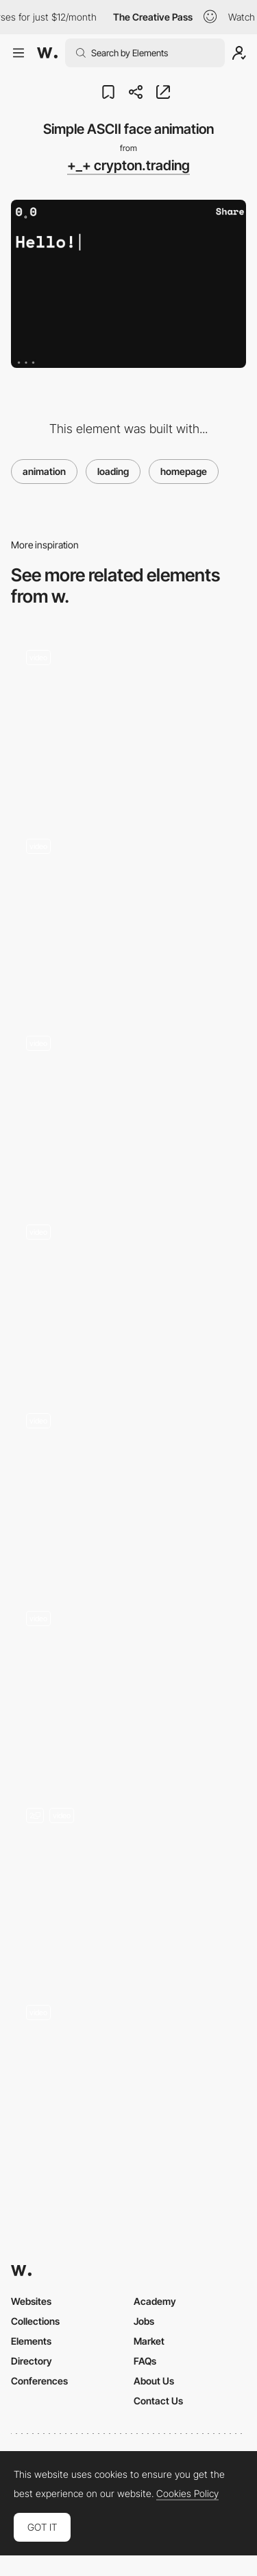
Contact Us (158, 2400)
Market (149, 2341)
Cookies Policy (187, 2493)
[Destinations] (128, 1486)
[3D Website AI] (128, 1683)
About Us (154, 2381)
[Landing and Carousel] (128, 1881)
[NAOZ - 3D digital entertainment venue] (128, 718)
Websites (31, 2301)
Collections (35, 2321)
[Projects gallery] (128, 912)
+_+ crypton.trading (128, 165)
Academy (155, 2301)
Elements (31, 2341)
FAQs (145, 2361)
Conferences (39, 2381)
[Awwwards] (47, 52)
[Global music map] (128, 1293)
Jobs (144, 2321)
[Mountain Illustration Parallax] (128, 1105)
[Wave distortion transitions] (128, 2074)
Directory (31, 2361)
